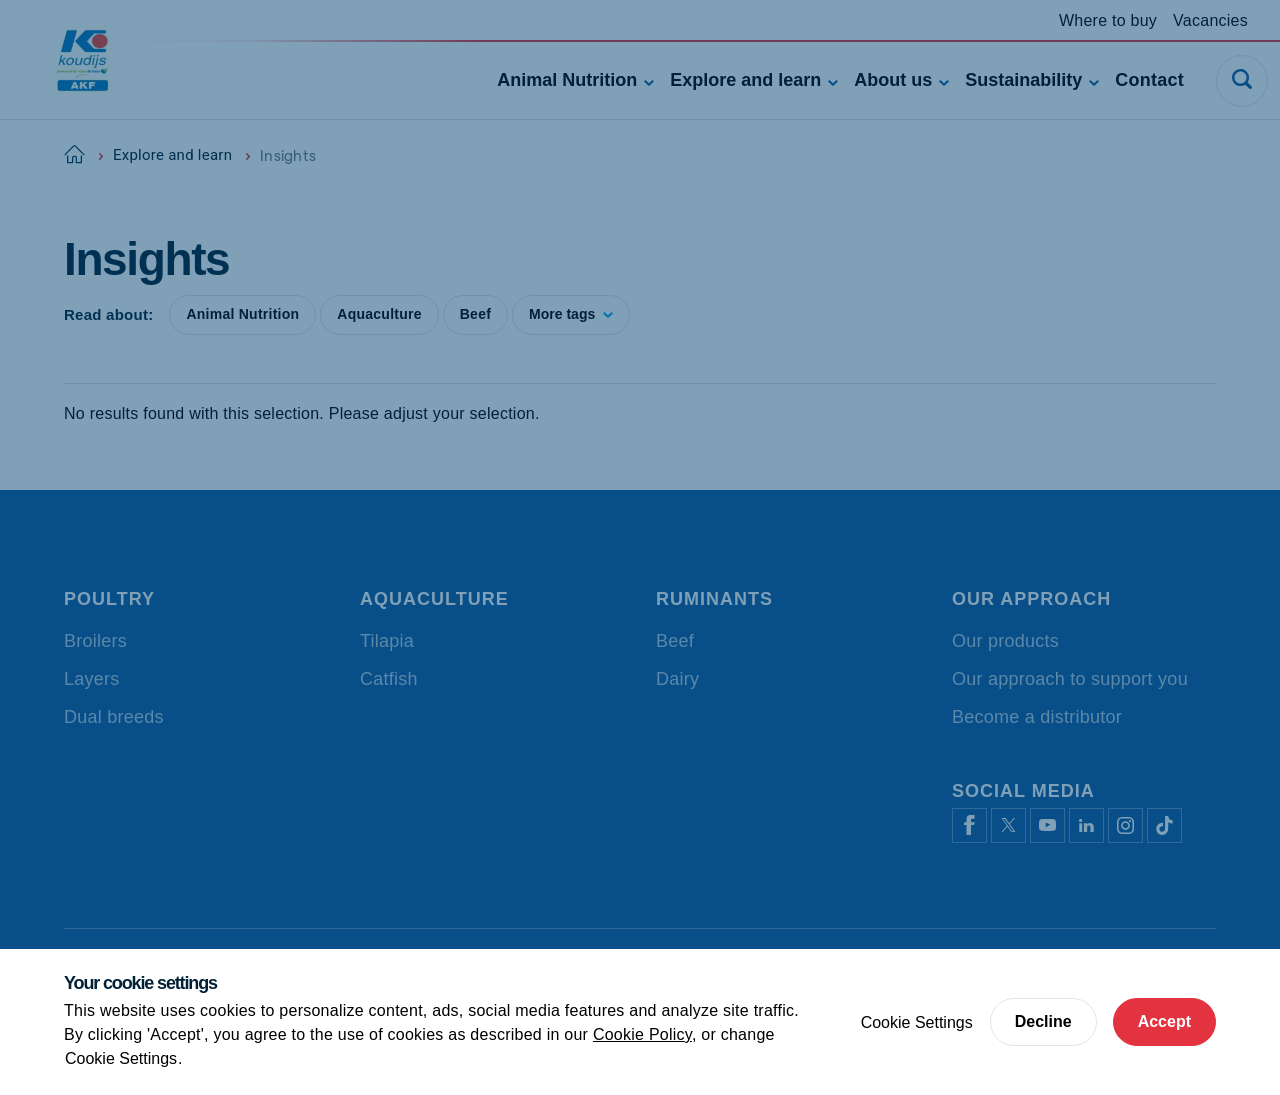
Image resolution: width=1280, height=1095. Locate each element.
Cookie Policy (642, 1034)
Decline (1043, 1021)
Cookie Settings (121, 1058)
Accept (1164, 1021)
